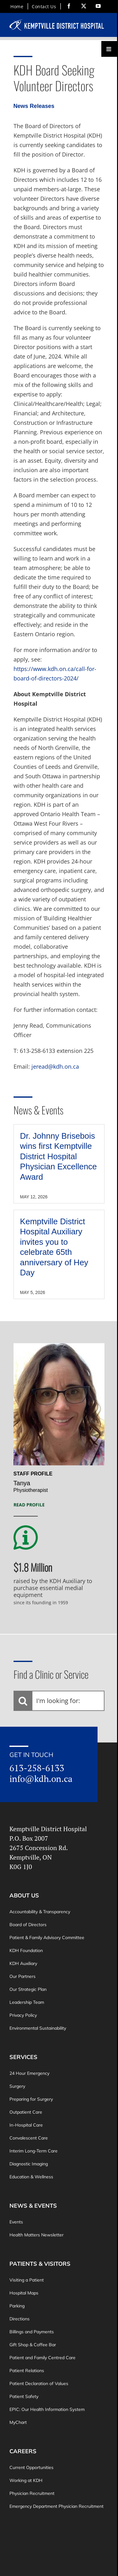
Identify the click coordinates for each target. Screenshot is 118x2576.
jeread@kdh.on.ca (55, 1066)
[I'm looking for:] (59, 1701)
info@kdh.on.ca (40, 1778)
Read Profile (29, 1505)
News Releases (34, 106)
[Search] (23, 1701)
